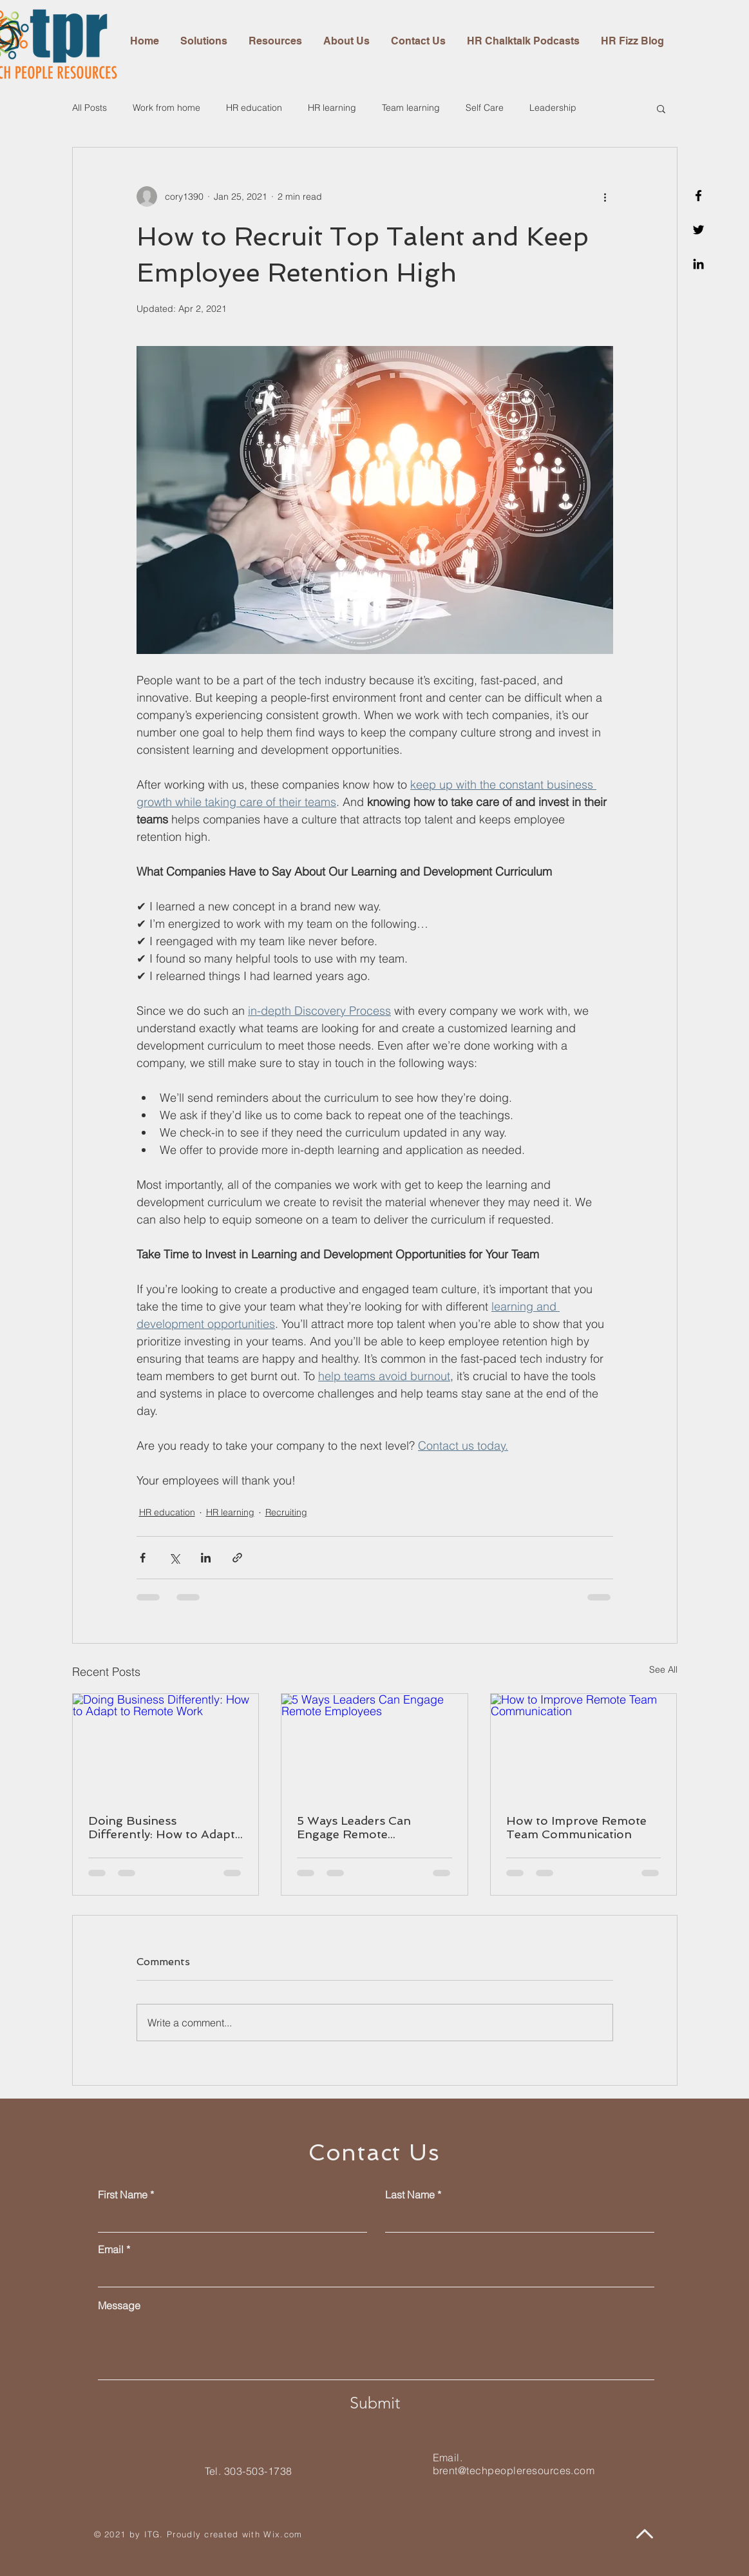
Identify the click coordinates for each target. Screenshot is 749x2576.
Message (119, 2305)
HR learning (332, 107)
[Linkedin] (698, 263)
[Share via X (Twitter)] (174, 1558)
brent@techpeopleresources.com (514, 2470)
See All (663, 1669)
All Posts (89, 107)
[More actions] (605, 196)
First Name (122, 2194)
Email (111, 2249)
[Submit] (375, 2403)
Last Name (410, 2194)
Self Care (485, 107)
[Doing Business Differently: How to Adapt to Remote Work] (166, 1746)
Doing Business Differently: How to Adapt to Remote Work (161, 1827)
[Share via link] (237, 1558)
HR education (254, 107)
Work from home (166, 107)
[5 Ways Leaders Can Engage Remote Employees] (374, 1746)
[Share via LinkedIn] (206, 1558)
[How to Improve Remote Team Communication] (584, 1746)
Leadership (552, 107)
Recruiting (286, 1512)
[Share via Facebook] (143, 1558)
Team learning (411, 107)
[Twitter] (698, 229)
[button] (661, 108)
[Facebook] (698, 195)
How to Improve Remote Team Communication (576, 1827)
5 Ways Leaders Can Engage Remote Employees (354, 1827)
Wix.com (282, 2534)
